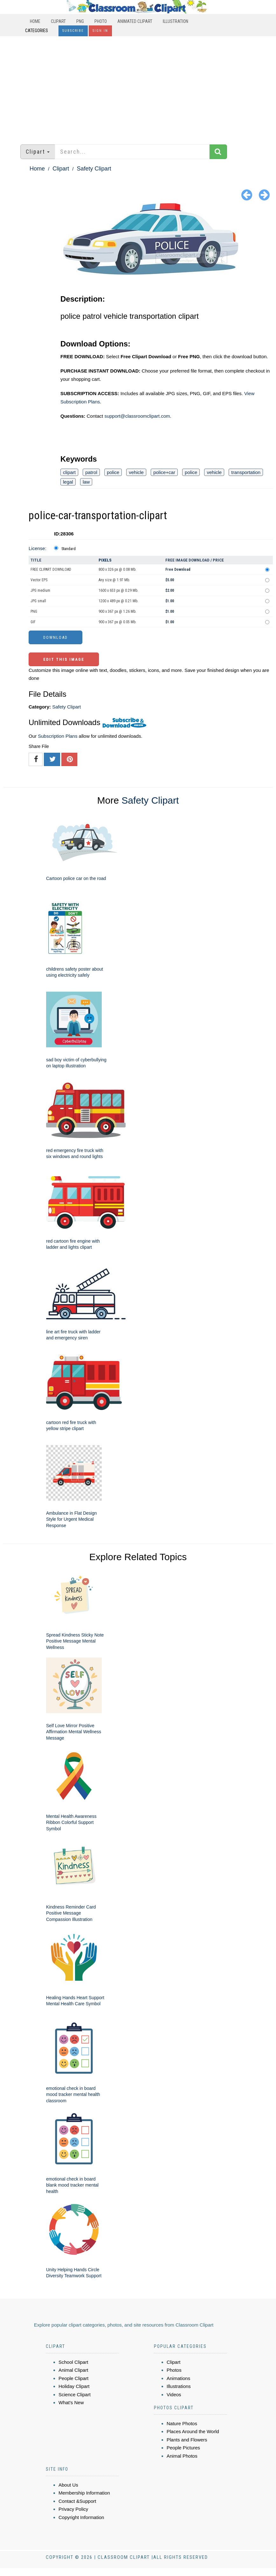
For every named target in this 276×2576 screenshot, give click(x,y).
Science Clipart (75, 2394)
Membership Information (84, 2493)
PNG (80, 21)
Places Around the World (193, 2431)
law (86, 482)
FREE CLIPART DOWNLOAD (51, 569)
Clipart (58, 21)
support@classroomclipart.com (137, 416)
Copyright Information (81, 2517)
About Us (68, 2485)
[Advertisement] (138, 87)
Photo (100, 21)
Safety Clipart (94, 168)
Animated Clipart (134, 21)
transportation (245, 472)
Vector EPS (39, 580)
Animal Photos (182, 2456)
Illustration (175, 21)
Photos (174, 2370)
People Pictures (183, 2447)
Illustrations (179, 2386)
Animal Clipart (73, 2370)
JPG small (38, 601)
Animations (178, 2378)
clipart (69, 472)
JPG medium (40, 590)
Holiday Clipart (74, 2386)
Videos (174, 2394)
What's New (71, 2402)
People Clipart (73, 2378)
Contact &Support (77, 2501)
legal (68, 482)
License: (37, 548)
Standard (68, 549)
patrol (91, 472)
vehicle (136, 472)
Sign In (100, 31)
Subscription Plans (57, 736)
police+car (164, 472)
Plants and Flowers (187, 2439)
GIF (33, 622)
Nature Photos (182, 2423)
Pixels (105, 560)
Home (35, 21)
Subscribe (73, 31)
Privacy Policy (73, 2509)
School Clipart (73, 2362)
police (113, 472)
